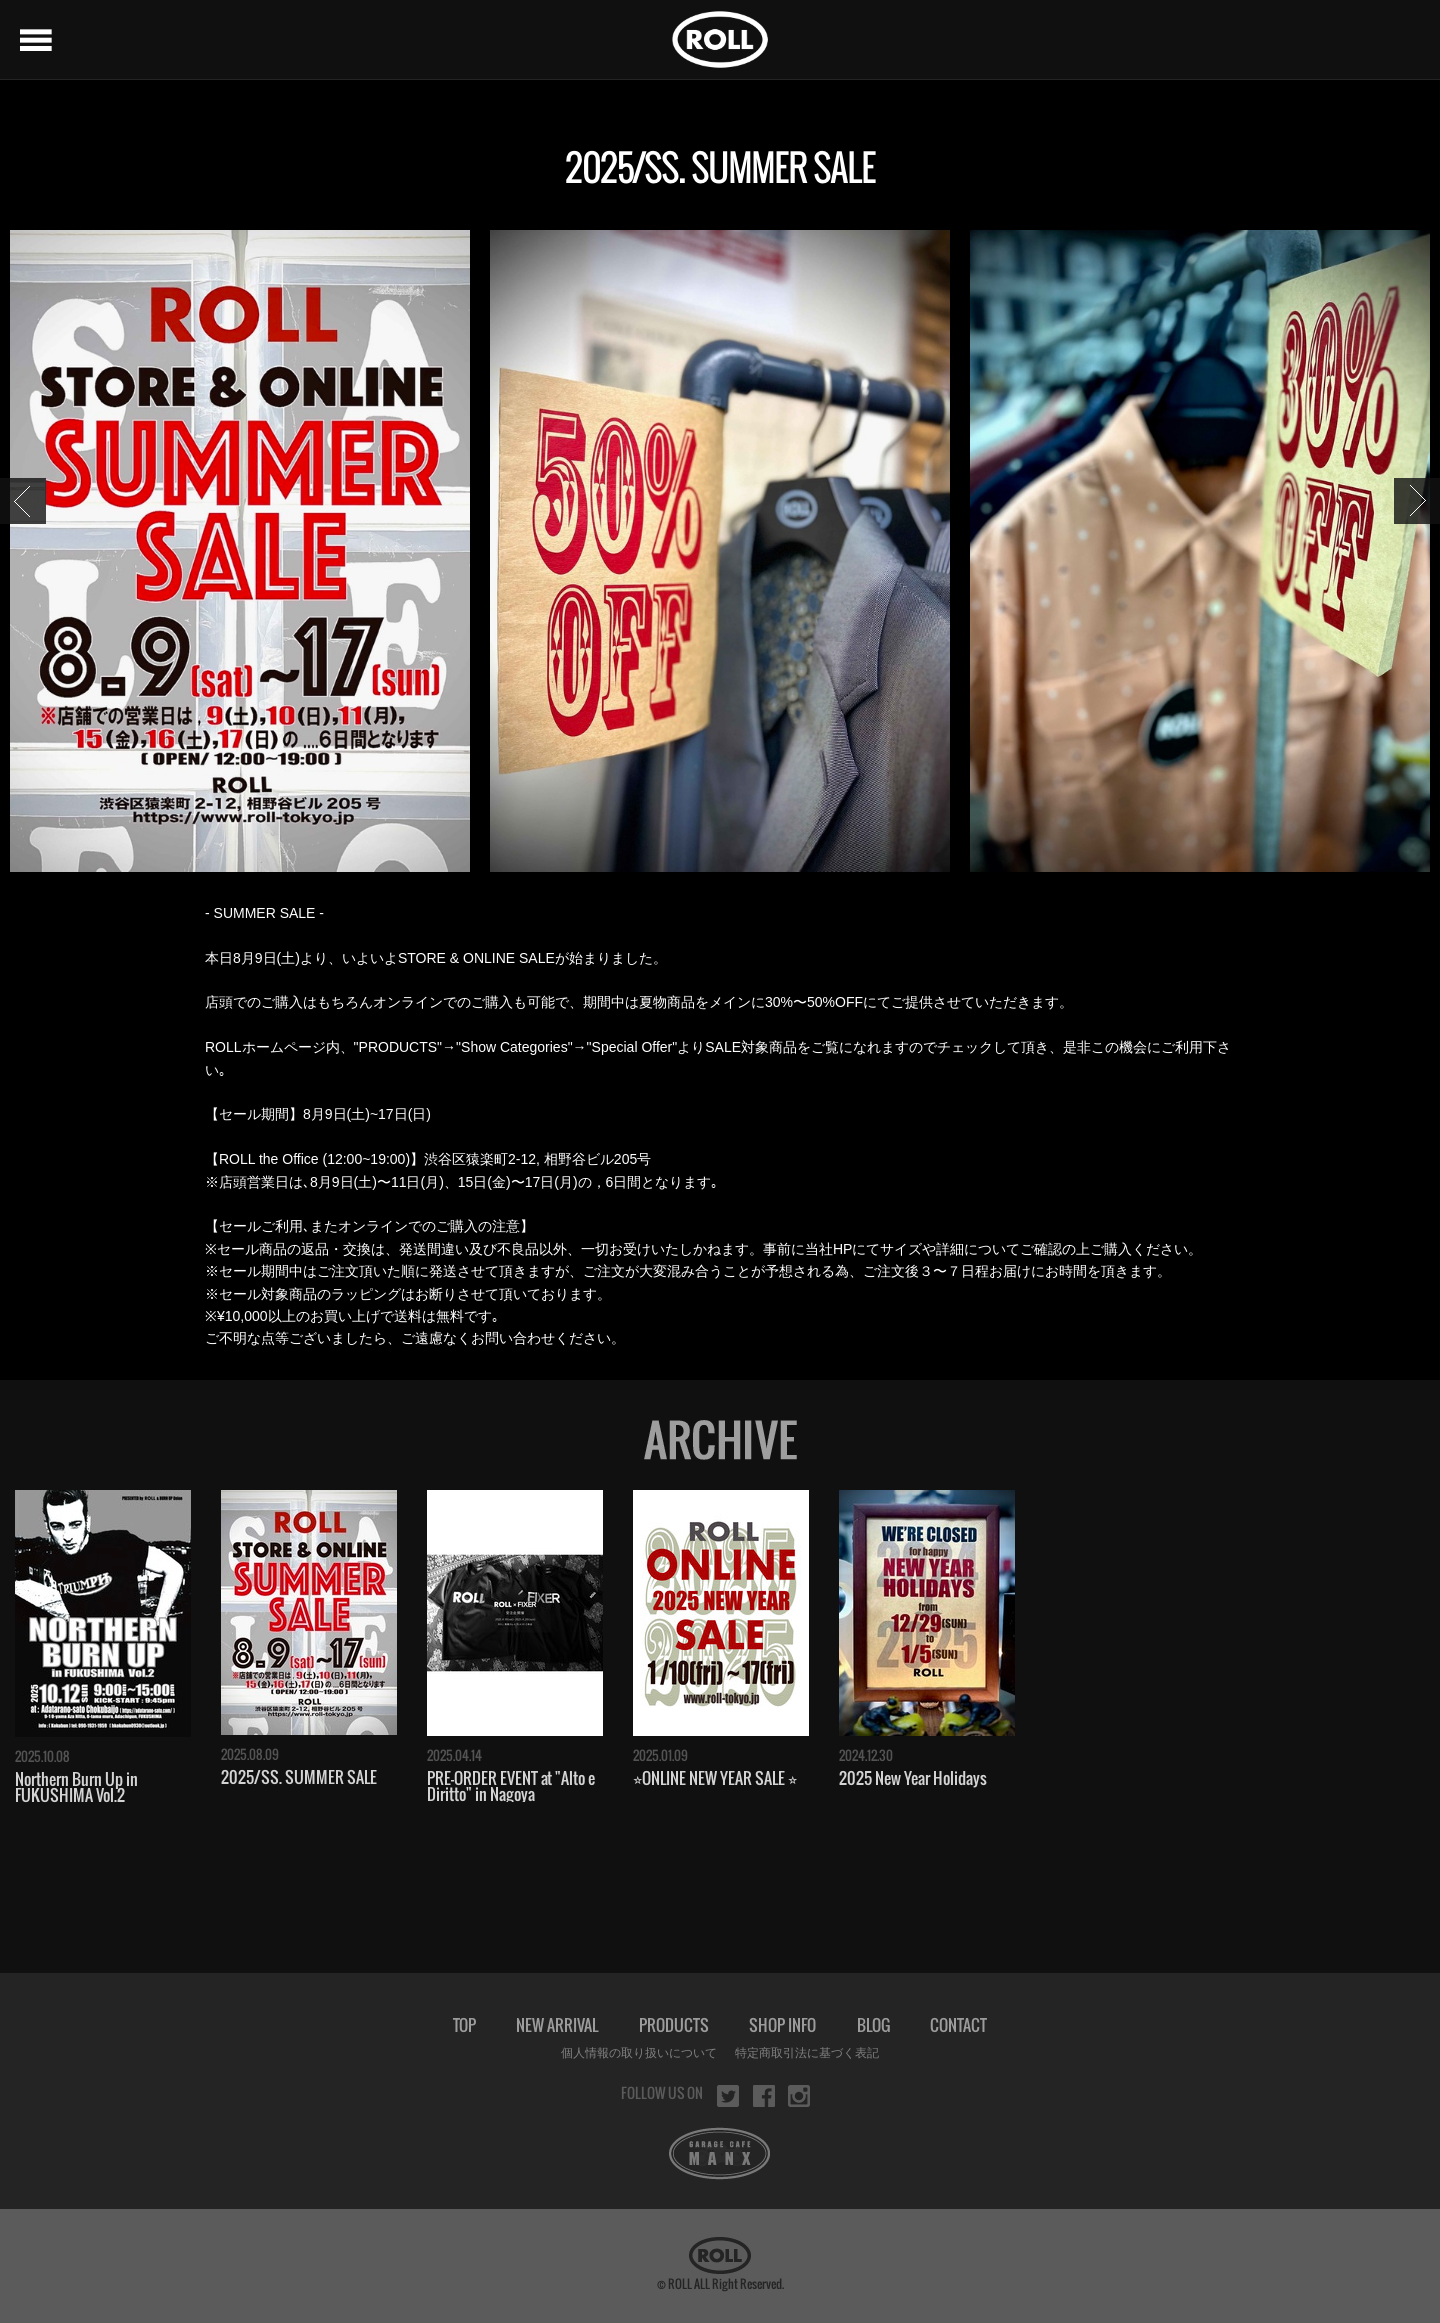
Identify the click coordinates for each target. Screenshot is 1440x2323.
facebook (764, 2096)
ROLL (720, 39)
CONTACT (958, 2025)
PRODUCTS (674, 2025)
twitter (728, 2096)
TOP (464, 2025)
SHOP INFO (782, 2025)
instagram (799, 2096)
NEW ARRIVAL (557, 2025)
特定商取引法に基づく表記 (807, 2053)
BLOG (873, 2025)
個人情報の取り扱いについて (639, 2053)
